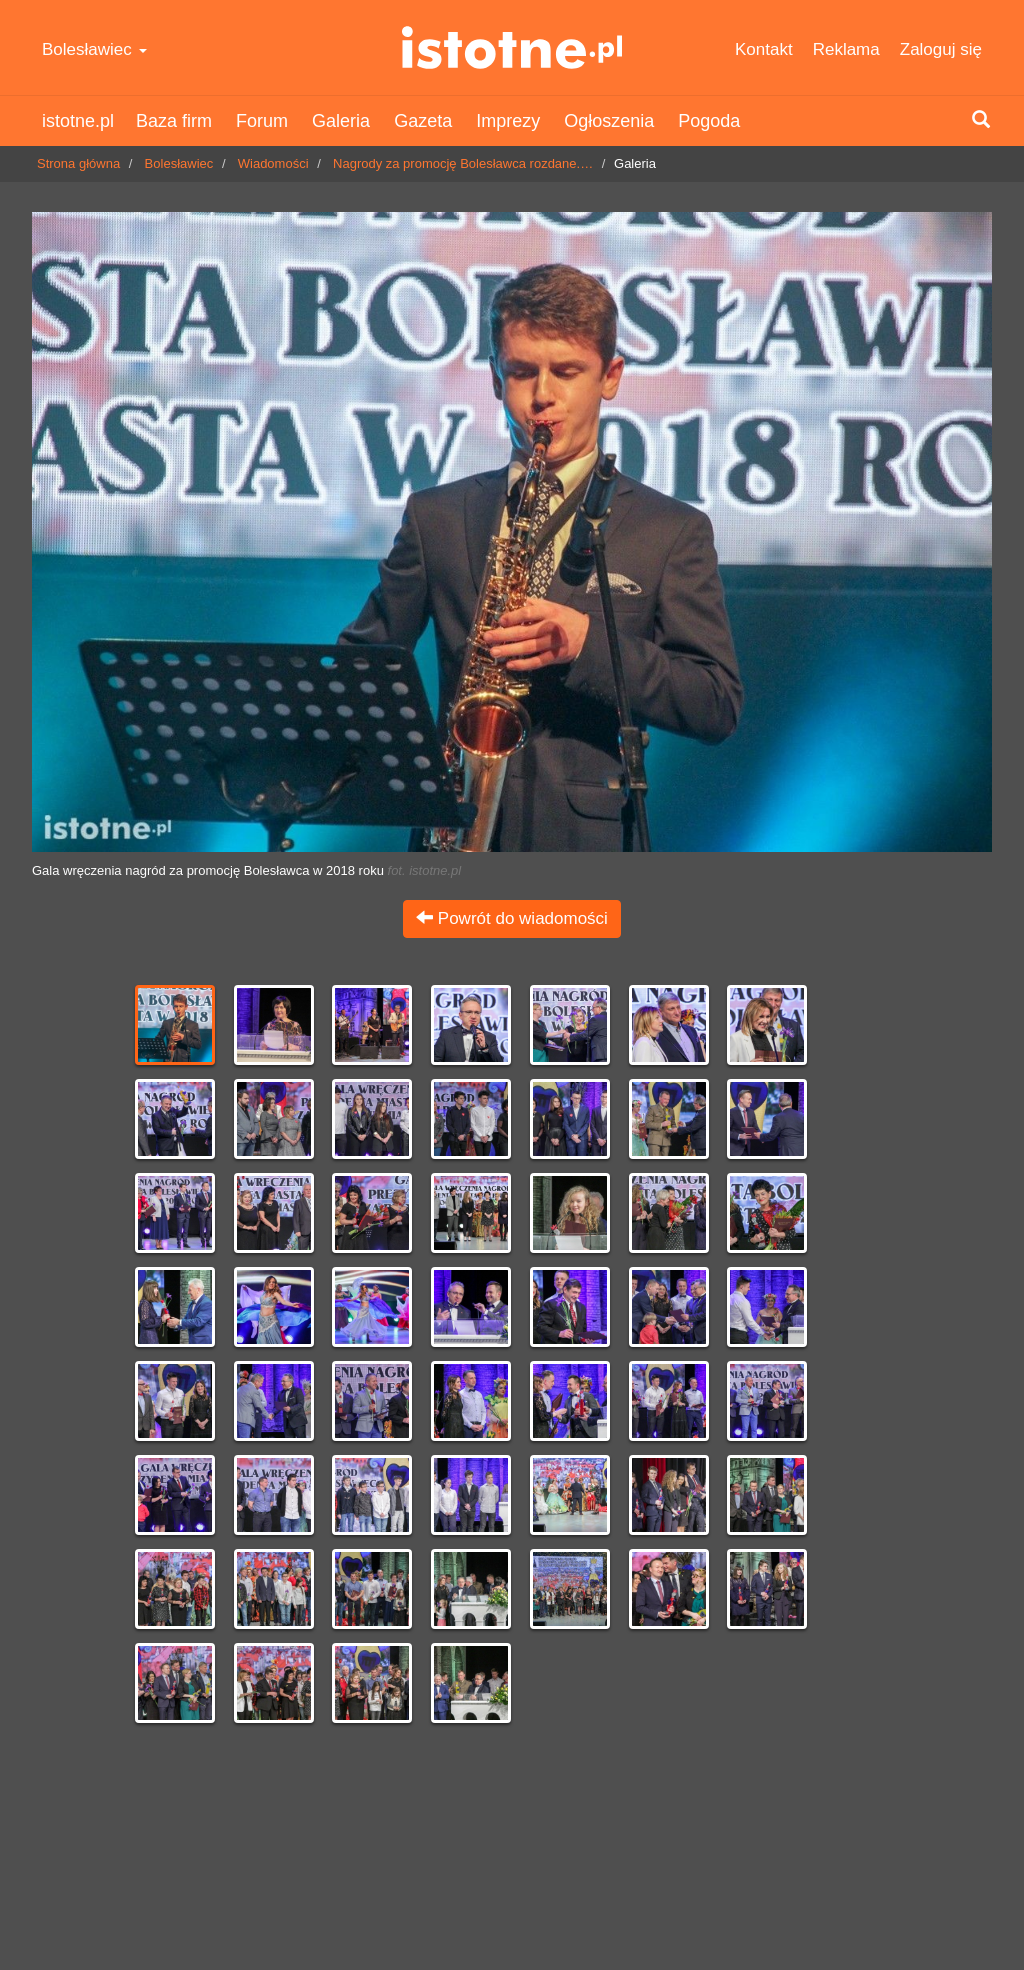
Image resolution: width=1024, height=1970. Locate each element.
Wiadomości (273, 163)
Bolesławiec (94, 49)
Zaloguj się (941, 49)
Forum (262, 121)
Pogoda (709, 121)
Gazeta (423, 121)
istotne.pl (511, 47)
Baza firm (174, 121)
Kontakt (764, 49)
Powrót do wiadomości (512, 918)
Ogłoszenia (609, 121)
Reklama (846, 49)
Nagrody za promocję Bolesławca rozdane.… (463, 163)
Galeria (341, 121)
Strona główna (78, 163)
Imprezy (508, 121)
